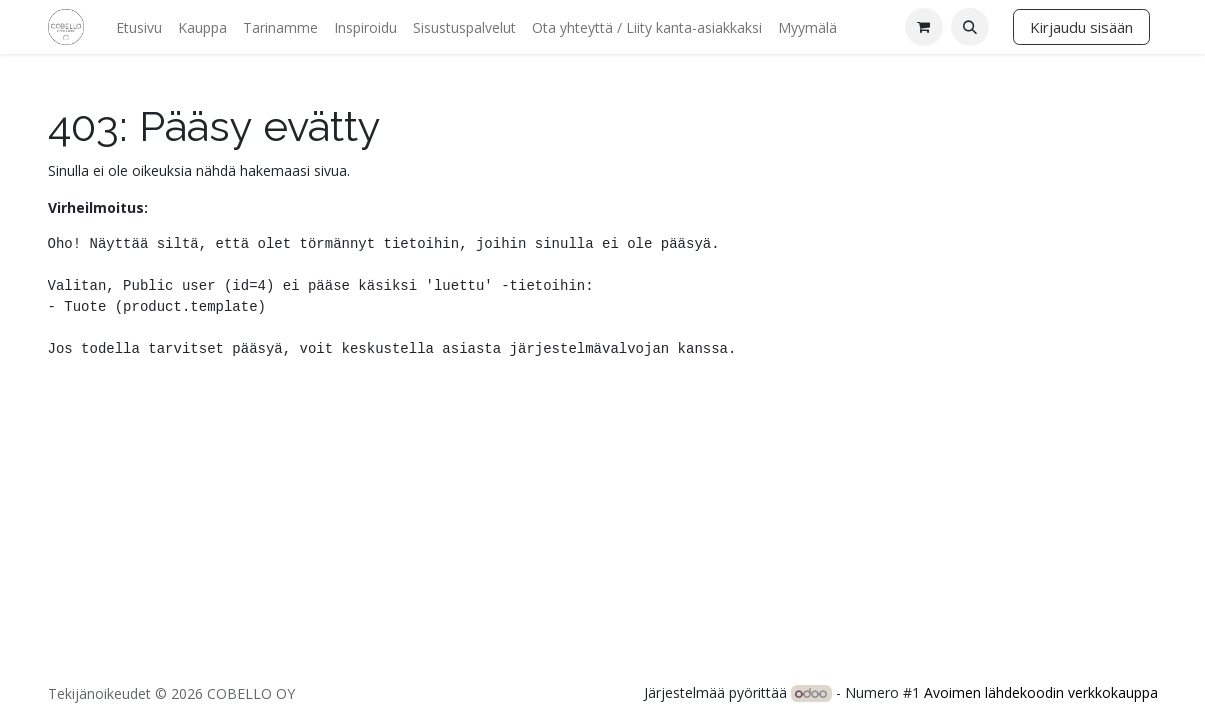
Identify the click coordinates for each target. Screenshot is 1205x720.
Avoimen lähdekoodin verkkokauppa (1041, 692)
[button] (970, 27)
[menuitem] (139, 27)
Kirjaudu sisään (1081, 27)
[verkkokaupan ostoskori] (924, 27)
